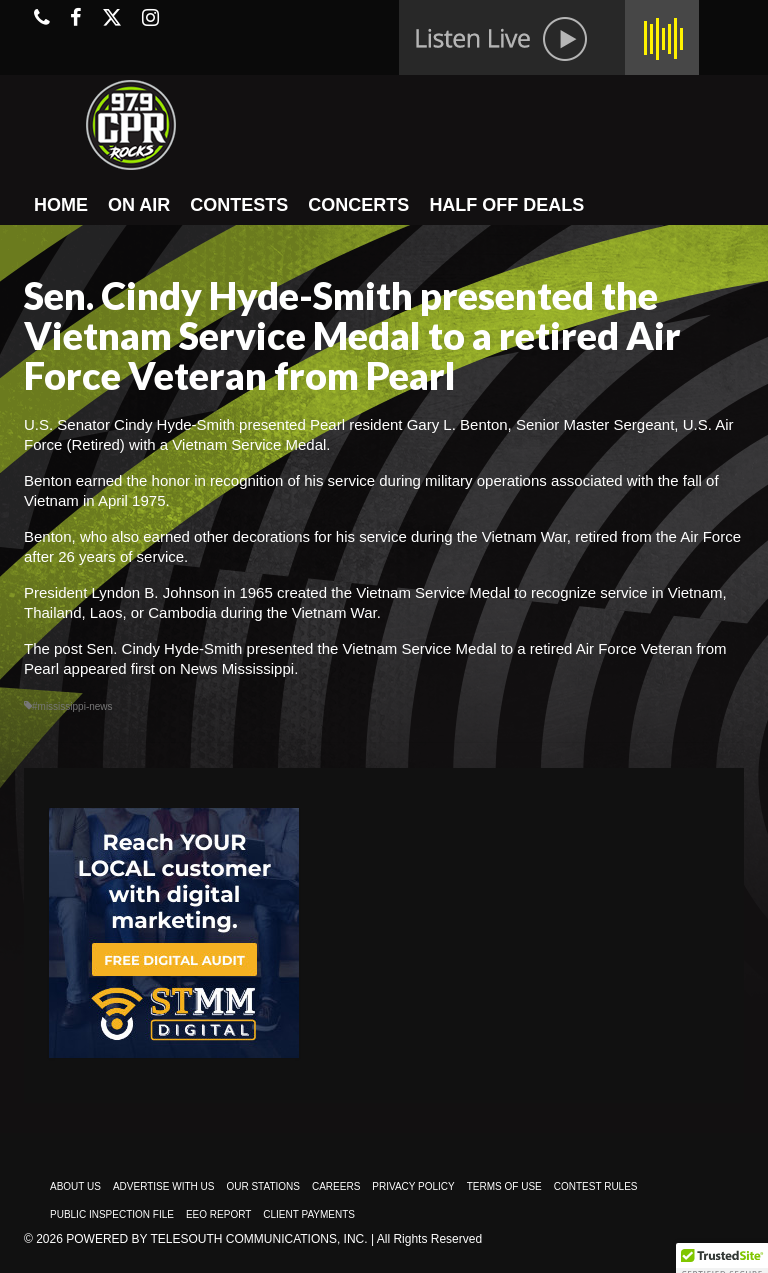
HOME (61, 205)
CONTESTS (239, 205)
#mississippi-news (72, 706)
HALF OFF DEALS (506, 205)
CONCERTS (358, 205)
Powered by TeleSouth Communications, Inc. (216, 1239)
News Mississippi (237, 668)
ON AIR (139, 205)
